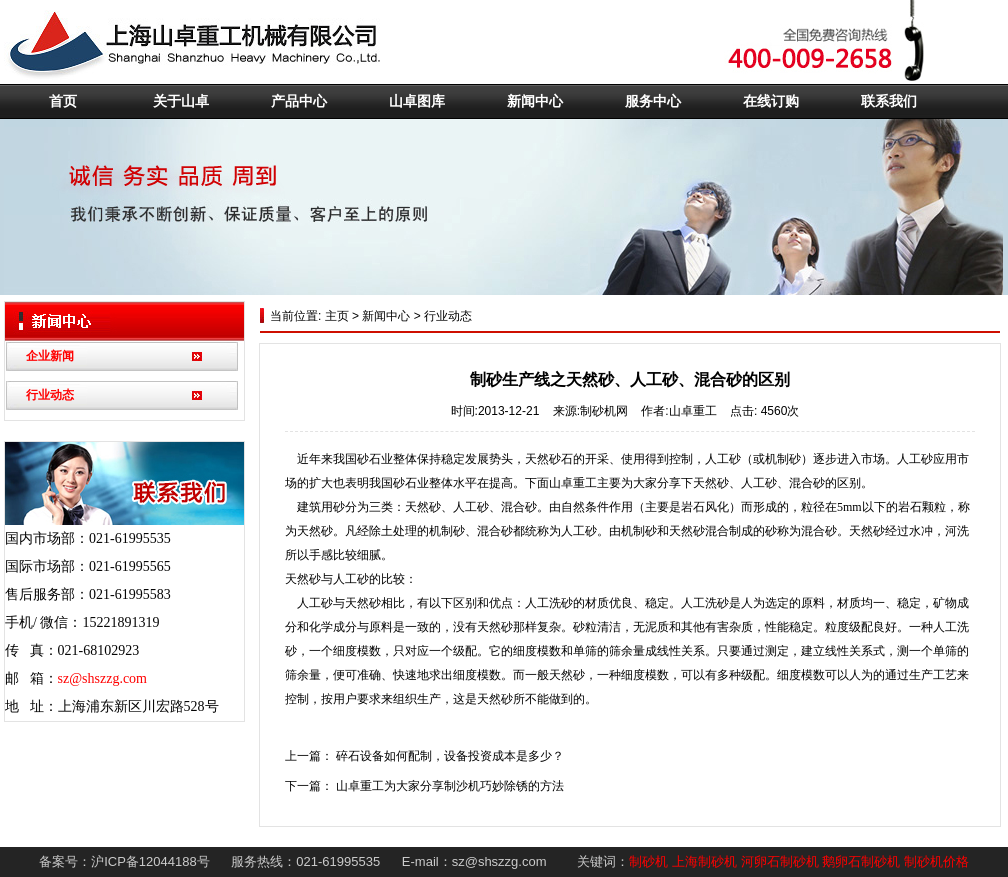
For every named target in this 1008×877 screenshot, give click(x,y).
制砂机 (648, 861)
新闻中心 (535, 101)
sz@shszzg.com (102, 678)
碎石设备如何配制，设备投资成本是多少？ (450, 756)
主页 (334, 316)
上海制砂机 (704, 861)
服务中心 (653, 101)
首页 (63, 101)
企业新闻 (50, 356)
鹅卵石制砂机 (861, 861)
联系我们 (889, 101)
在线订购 (771, 101)
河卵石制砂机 (780, 861)
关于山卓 (181, 101)
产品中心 (299, 101)
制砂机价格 (936, 861)
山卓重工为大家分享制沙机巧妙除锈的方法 (450, 786)
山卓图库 (417, 101)
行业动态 (50, 395)
